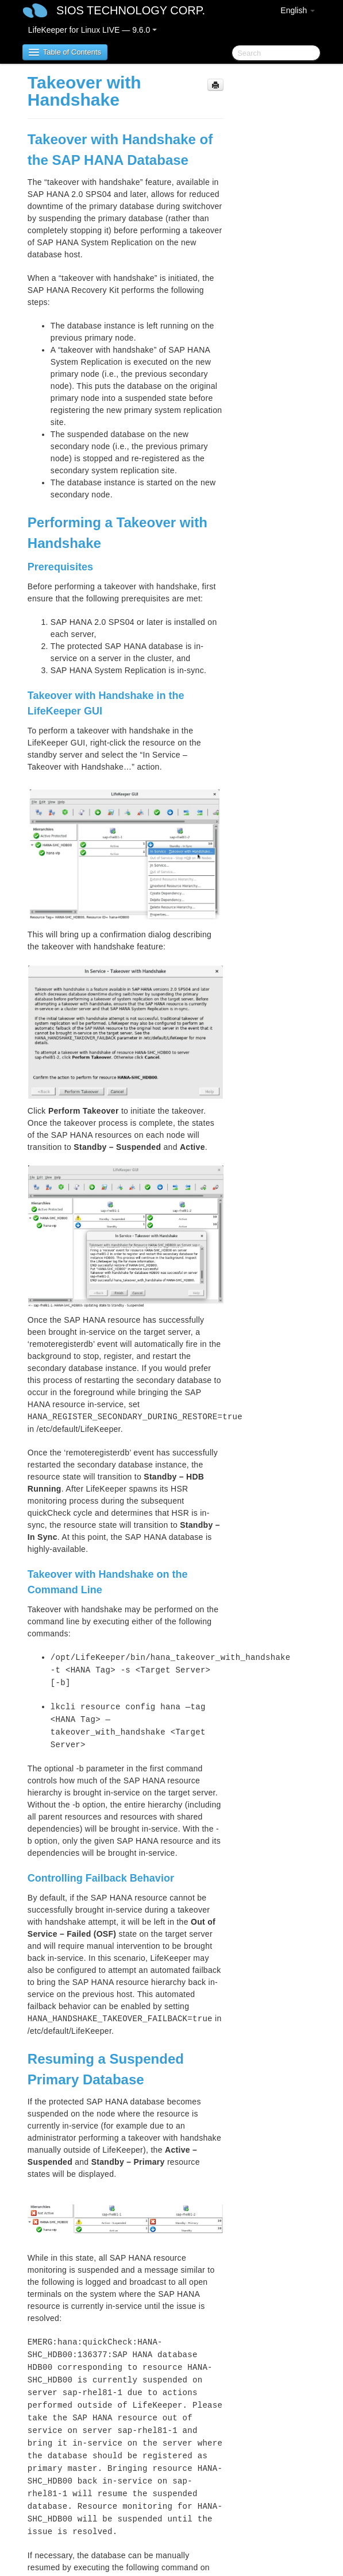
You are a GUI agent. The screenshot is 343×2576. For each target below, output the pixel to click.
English (297, 10)
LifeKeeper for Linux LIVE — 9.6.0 (92, 29)
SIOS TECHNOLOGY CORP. (130, 10)
